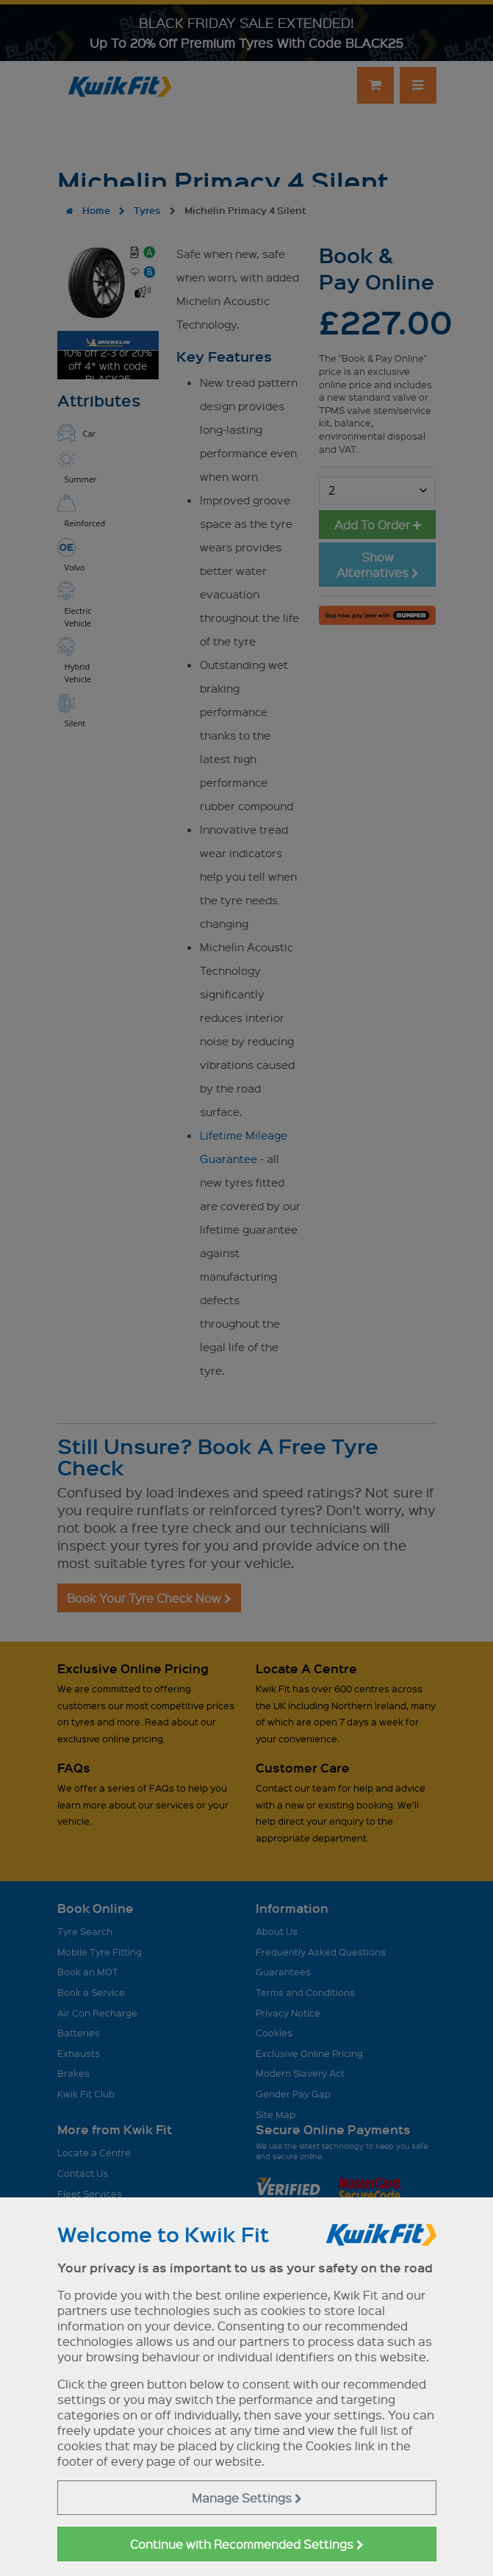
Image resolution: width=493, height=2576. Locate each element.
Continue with (247, 2544)
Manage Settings (247, 2497)
